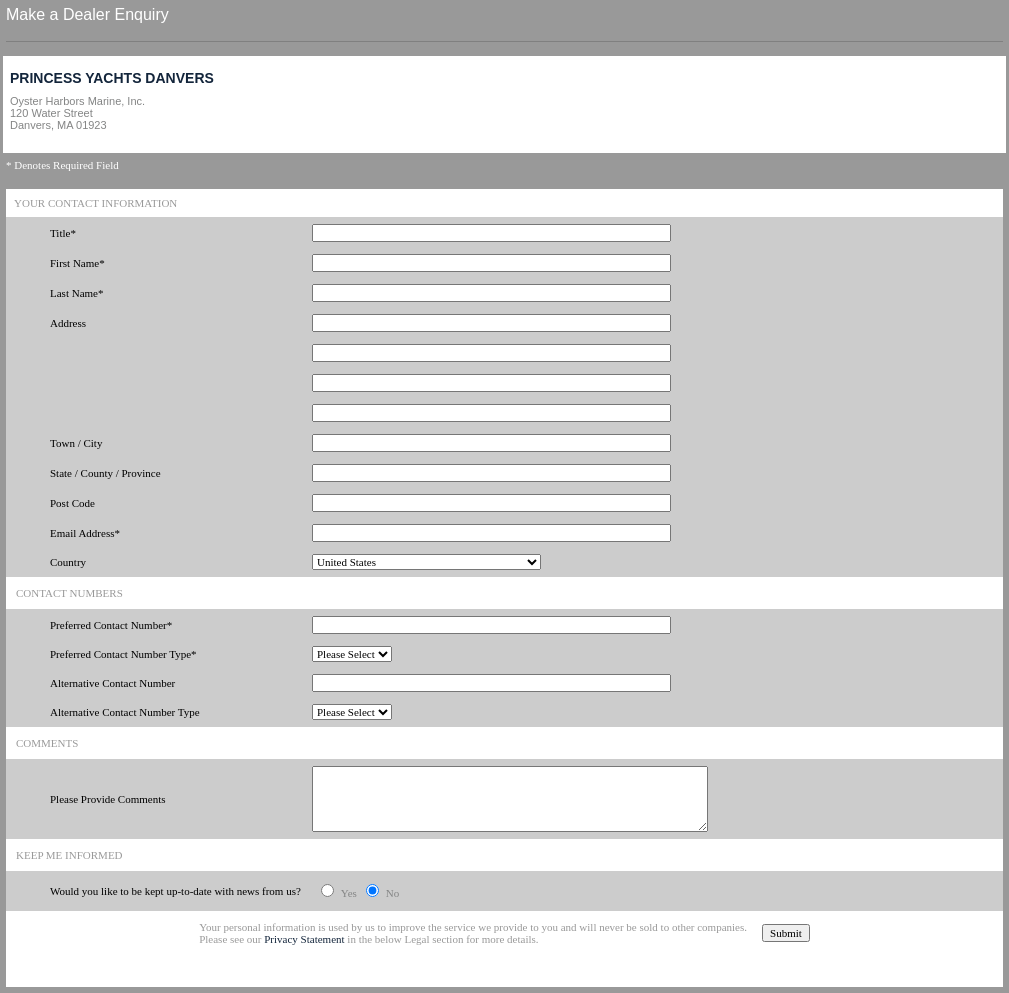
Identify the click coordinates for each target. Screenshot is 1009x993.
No (392, 893)
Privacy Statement (304, 939)
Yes (349, 893)
